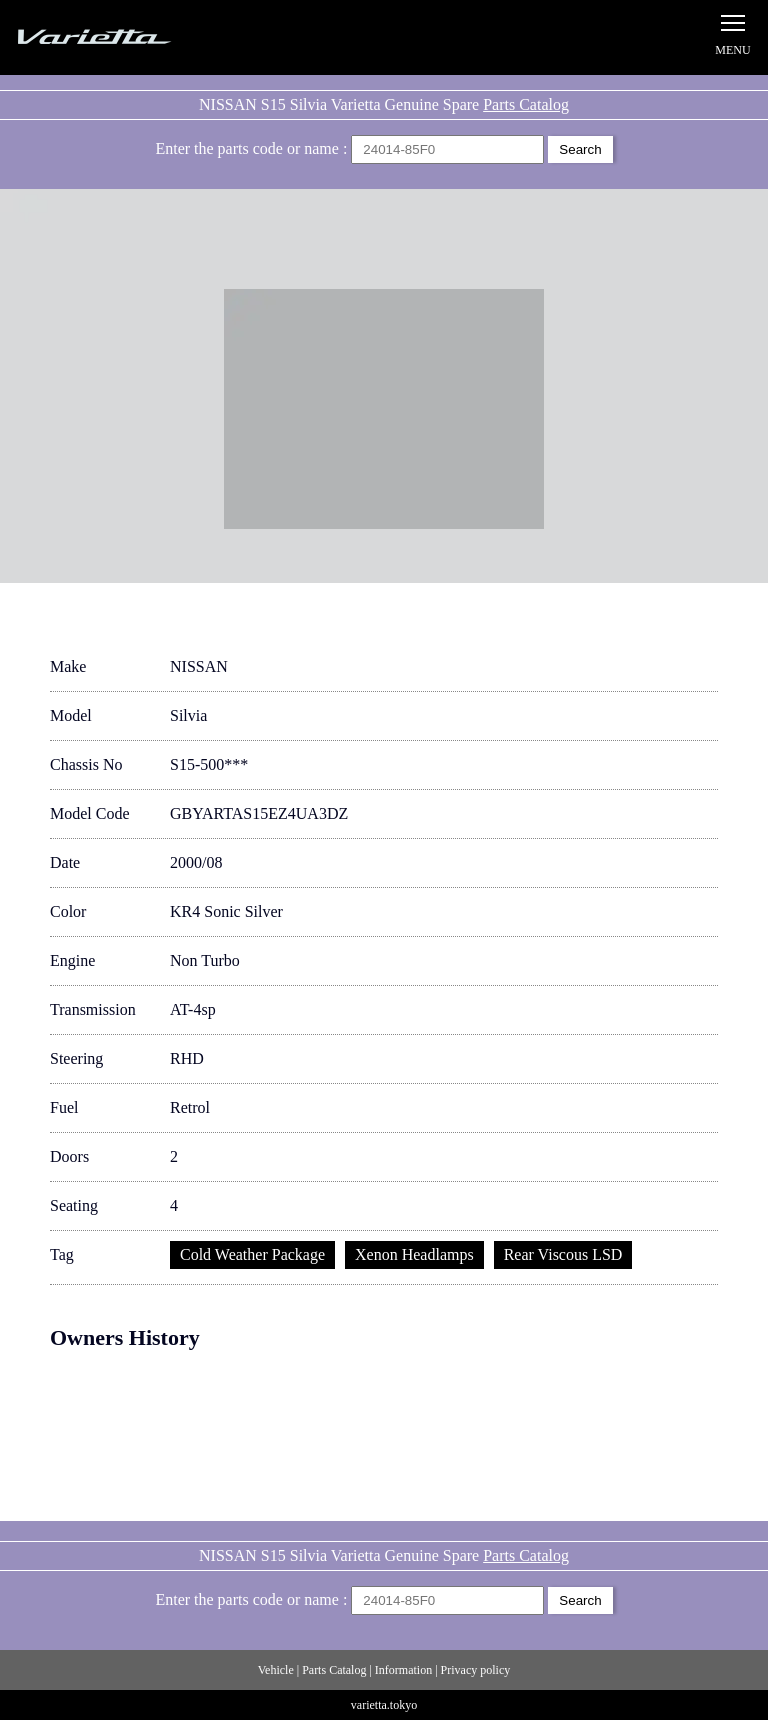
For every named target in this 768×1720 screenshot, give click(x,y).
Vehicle (276, 1670)
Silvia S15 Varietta (140, 37)
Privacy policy (476, 1670)
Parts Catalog (526, 104)
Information (403, 1670)
